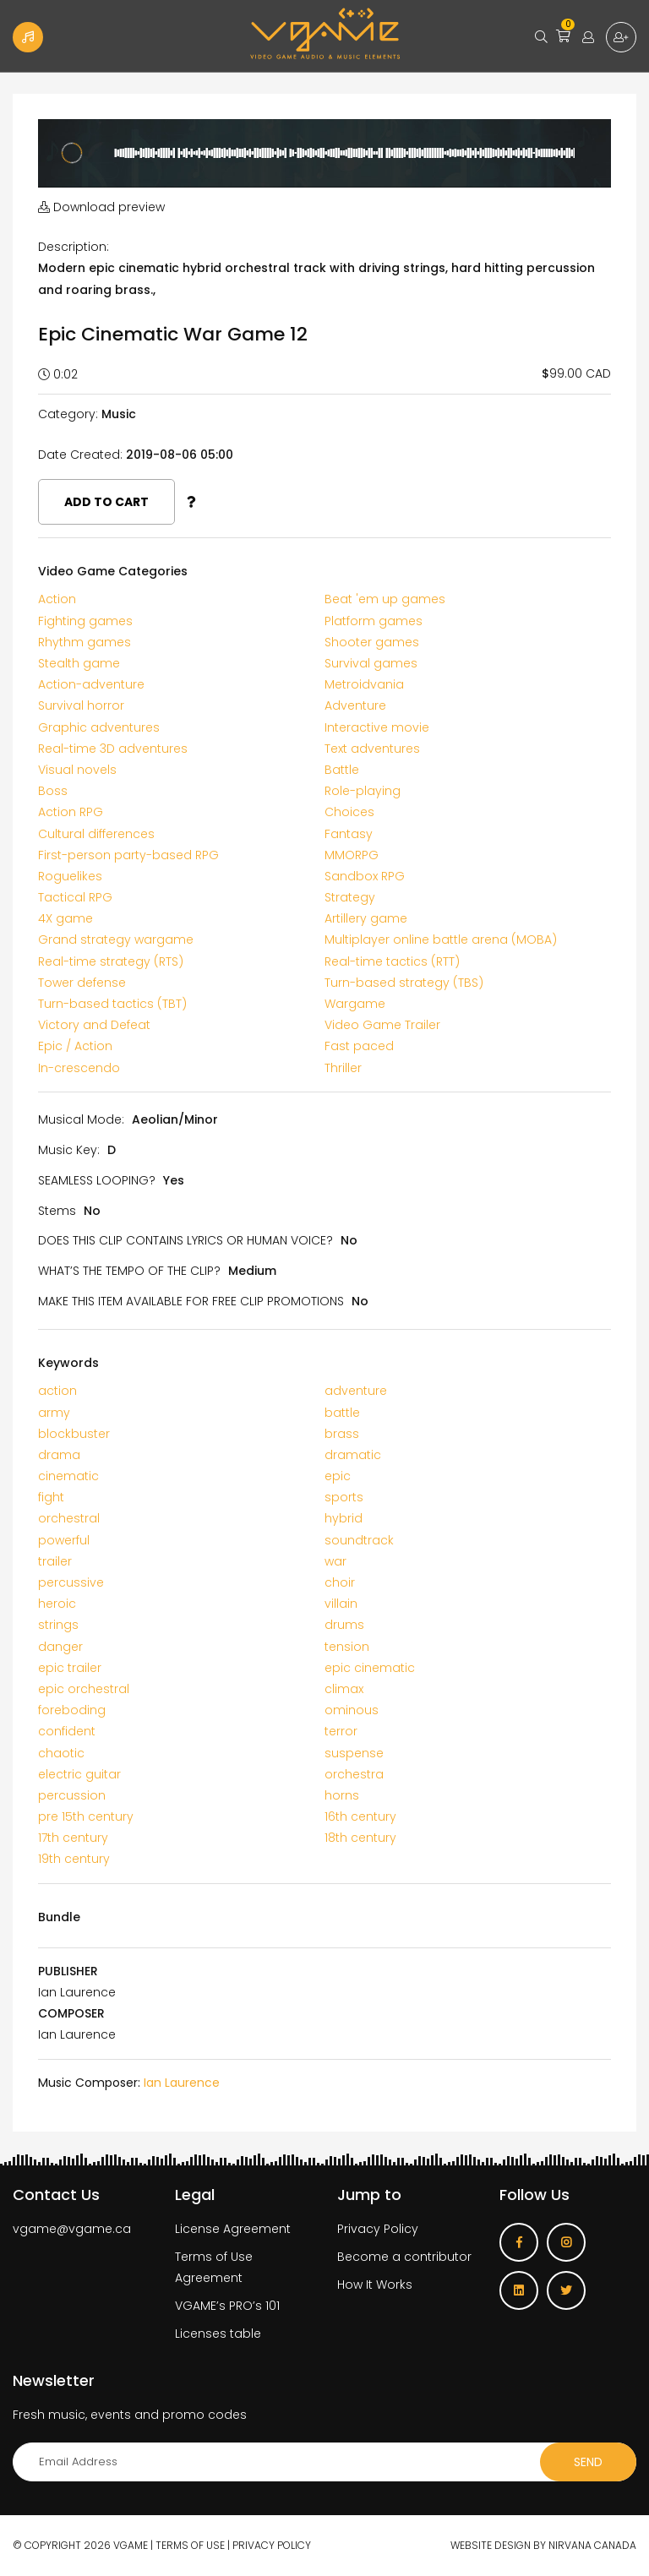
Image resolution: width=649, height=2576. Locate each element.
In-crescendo (79, 1067)
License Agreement (233, 2228)
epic (337, 1476)
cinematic (68, 1476)
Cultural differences (96, 833)
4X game (65, 918)
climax (343, 1688)
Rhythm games (84, 642)
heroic (57, 1603)
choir (339, 1582)
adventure (355, 1390)
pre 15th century (86, 1816)
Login (588, 37)
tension (346, 1646)
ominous (351, 1710)
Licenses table (218, 2333)
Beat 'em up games (384, 599)
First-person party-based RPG (128, 855)
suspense (354, 1753)
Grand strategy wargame (116, 939)
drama (59, 1454)
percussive (71, 1582)
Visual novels (77, 769)
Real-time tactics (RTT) (392, 961)
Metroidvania (364, 684)
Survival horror (81, 705)
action (57, 1390)
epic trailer (69, 1667)
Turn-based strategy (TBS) (403, 982)
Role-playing (362, 790)
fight (51, 1497)
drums (344, 1624)
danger (60, 1646)
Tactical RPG (75, 897)
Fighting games (85, 621)
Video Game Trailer (382, 1024)
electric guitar (79, 1774)
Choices (349, 811)
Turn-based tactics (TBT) (112, 1003)
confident (66, 1731)
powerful (64, 1540)
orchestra (354, 1774)
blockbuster (74, 1433)
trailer (55, 1561)
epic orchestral (83, 1688)
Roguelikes (70, 876)
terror (340, 1731)
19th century (74, 1858)
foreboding (72, 1710)
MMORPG (351, 855)
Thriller (343, 1067)
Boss (53, 790)
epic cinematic (369, 1667)
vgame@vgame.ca (72, 2228)
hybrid (343, 1518)
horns (341, 1795)
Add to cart (106, 501)
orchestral (69, 1518)
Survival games (370, 663)
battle (342, 1412)
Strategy (349, 897)
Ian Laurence (182, 2082)
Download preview (101, 207)
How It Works (374, 2284)
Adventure (355, 705)
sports (343, 1497)
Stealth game (79, 663)
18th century (360, 1837)
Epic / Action (75, 1045)
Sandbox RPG (364, 876)
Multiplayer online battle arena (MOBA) (440, 939)
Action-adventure (91, 684)
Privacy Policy (377, 2228)
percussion (72, 1795)
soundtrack (359, 1540)
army (54, 1412)
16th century (360, 1816)
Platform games (373, 621)
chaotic (61, 1753)
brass (341, 1433)
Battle (341, 769)
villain (340, 1603)
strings (58, 1624)
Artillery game (365, 918)
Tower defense (82, 982)
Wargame (354, 1003)
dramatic (352, 1454)
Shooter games (371, 642)
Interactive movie (376, 727)
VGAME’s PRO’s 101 (227, 2305)
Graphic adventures (99, 727)
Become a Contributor (28, 37)
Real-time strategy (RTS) (110, 961)
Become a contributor (404, 2256)
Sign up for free (621, 37)
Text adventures (372, 748)
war (335, 1561)
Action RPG (70, 811)
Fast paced (359, 1045)
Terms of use (190, 2545)
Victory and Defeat (94, 1024)
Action (57, 599)
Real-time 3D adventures (113, 748)
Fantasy (348, 833)
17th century (73, 1837)
